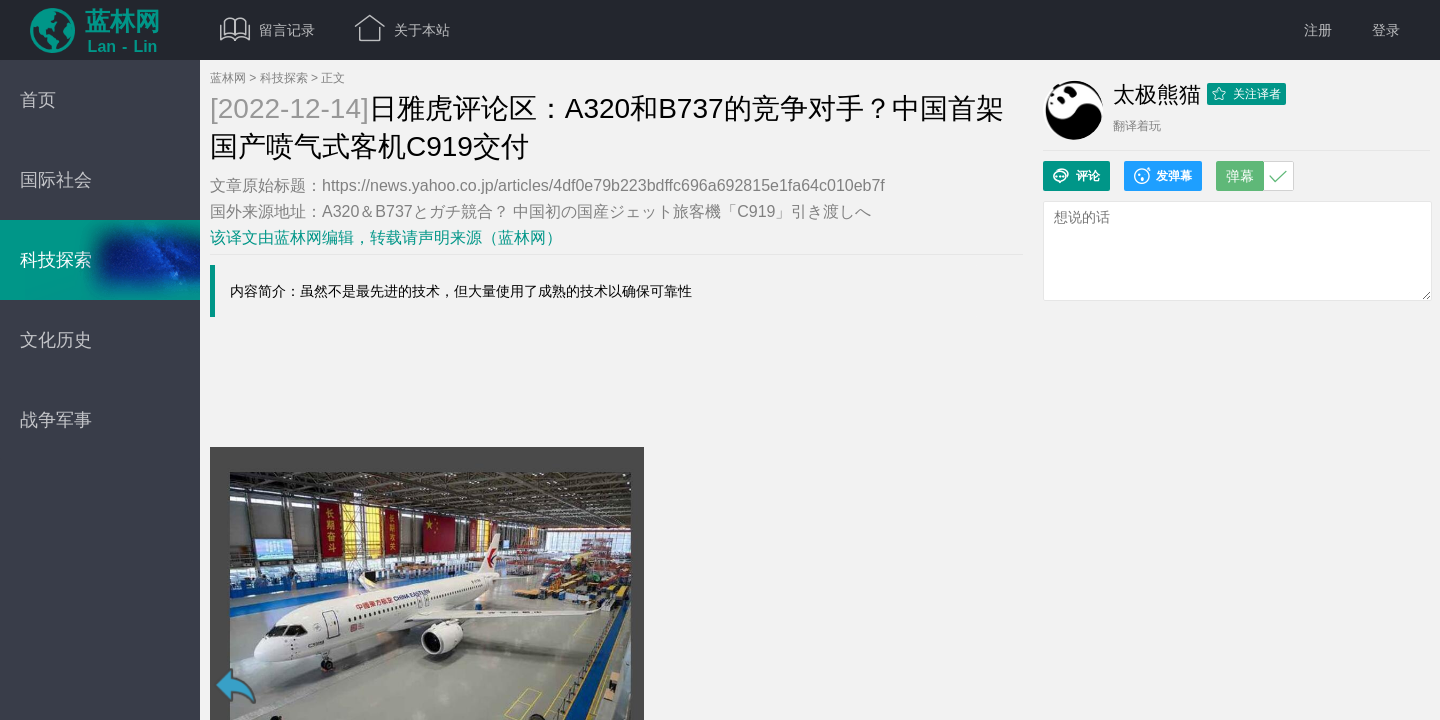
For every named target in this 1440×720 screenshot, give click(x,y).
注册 (1318, 30)
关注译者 (1246, 94)
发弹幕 (1163, 176)
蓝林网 (228, 78)
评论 (1076, 176)
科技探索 (284, 78)
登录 (1386, 30)
